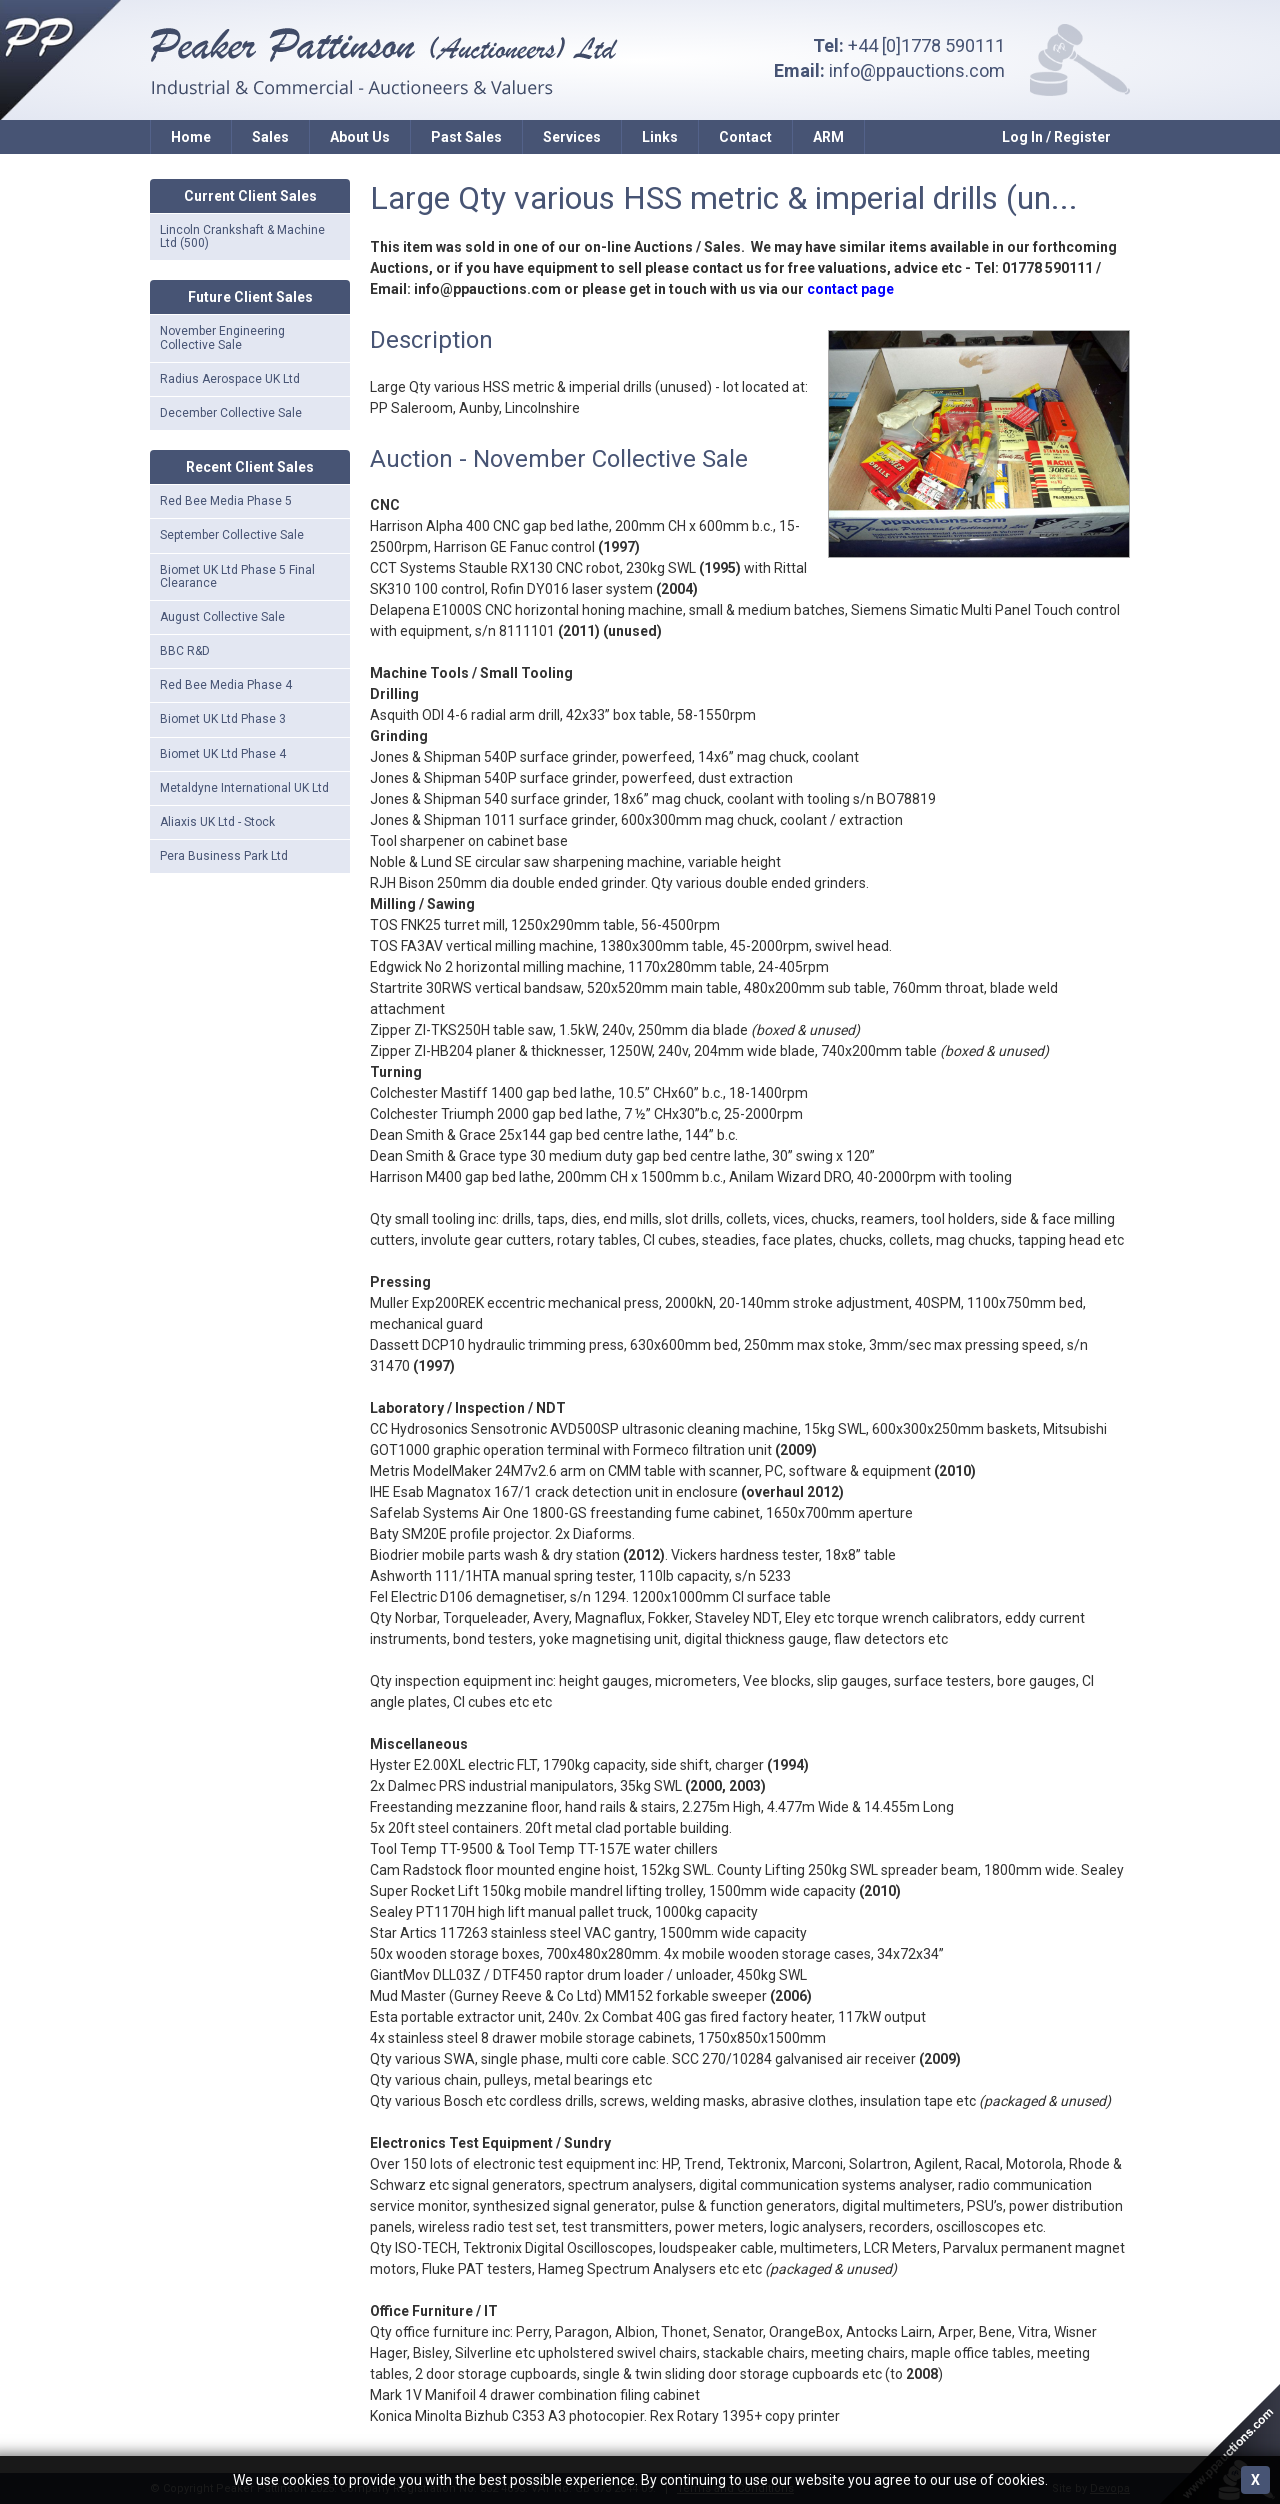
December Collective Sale (231, 413)
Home (191, 137)
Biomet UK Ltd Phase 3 (223, 719)
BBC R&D (185, 651)
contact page (850, 289)
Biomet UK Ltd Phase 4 (223, 754)
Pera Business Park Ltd (224, 856)
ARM (828, 137)
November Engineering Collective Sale (222, 337)
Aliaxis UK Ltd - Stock (217, 822)
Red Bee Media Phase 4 (226, 685)
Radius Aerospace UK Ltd (230, 379)
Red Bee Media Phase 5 (226, 501)
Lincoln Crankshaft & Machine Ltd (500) (242, 236)
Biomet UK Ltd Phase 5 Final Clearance (237, 576)
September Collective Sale (232, 535)
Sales (270, 137)
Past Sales (466, 137)
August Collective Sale (222, 617)
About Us (360, 137)
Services (572, 137)
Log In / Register (1056, 137)
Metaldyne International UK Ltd (244, 788)
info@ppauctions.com (917, 70)
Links (660, 137)
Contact (745, 137)
